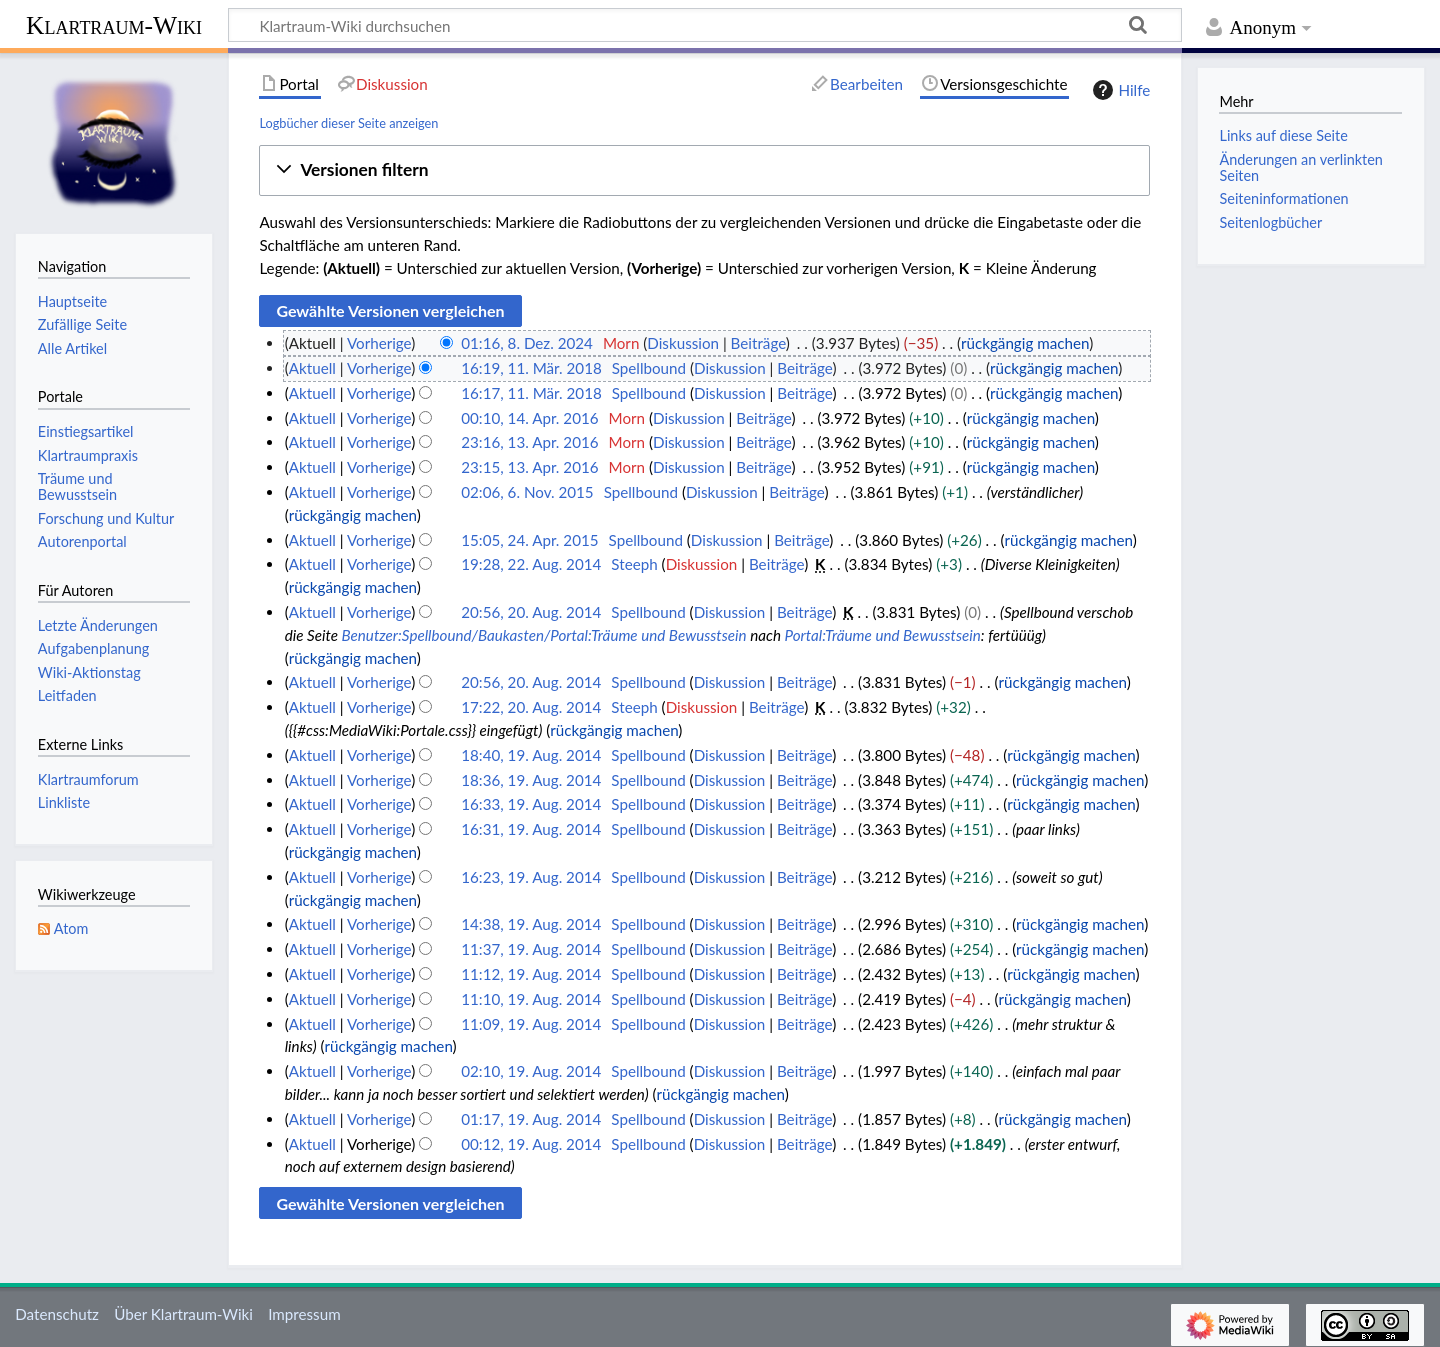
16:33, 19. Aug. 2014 (531, 804)
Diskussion (683, 343)
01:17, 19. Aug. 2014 (531, 1119)
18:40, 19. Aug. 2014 (531, 755)
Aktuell (312, 368)
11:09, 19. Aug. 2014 (531, 1024)
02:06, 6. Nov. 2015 (527, 492)
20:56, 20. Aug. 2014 (531, 612)
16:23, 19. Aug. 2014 (531, 877)
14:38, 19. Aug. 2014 (531, 924)
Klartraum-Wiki (114, 25)
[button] (704, 170)
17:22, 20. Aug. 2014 (531, 707)
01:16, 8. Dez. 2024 (527, 343)
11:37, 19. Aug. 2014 (531, 949)
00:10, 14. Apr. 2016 (529, 418)
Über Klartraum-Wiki (183, 1314)
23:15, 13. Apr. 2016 (529, 467)
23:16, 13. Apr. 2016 (529, 442)
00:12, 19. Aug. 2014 (531, 1144)
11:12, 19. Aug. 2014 (531, 974)
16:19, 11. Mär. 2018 (531, 368)
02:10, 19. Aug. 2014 (531, 1071)
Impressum (304, 1314)
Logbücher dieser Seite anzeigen (348, 123)
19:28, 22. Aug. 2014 (531, 564)
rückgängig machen (1025, 343)
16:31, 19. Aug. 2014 (531, 829)
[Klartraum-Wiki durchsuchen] (705, 25)
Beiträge (758, 343)
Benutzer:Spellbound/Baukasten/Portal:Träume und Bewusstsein (544, 635)
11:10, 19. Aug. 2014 (531, 999)
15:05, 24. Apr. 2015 (529, 540)
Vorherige (379, 343)
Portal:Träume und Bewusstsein (883, 635)
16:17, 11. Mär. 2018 (531, 393)
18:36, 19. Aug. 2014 (531, 780)
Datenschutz (57, 1314)
